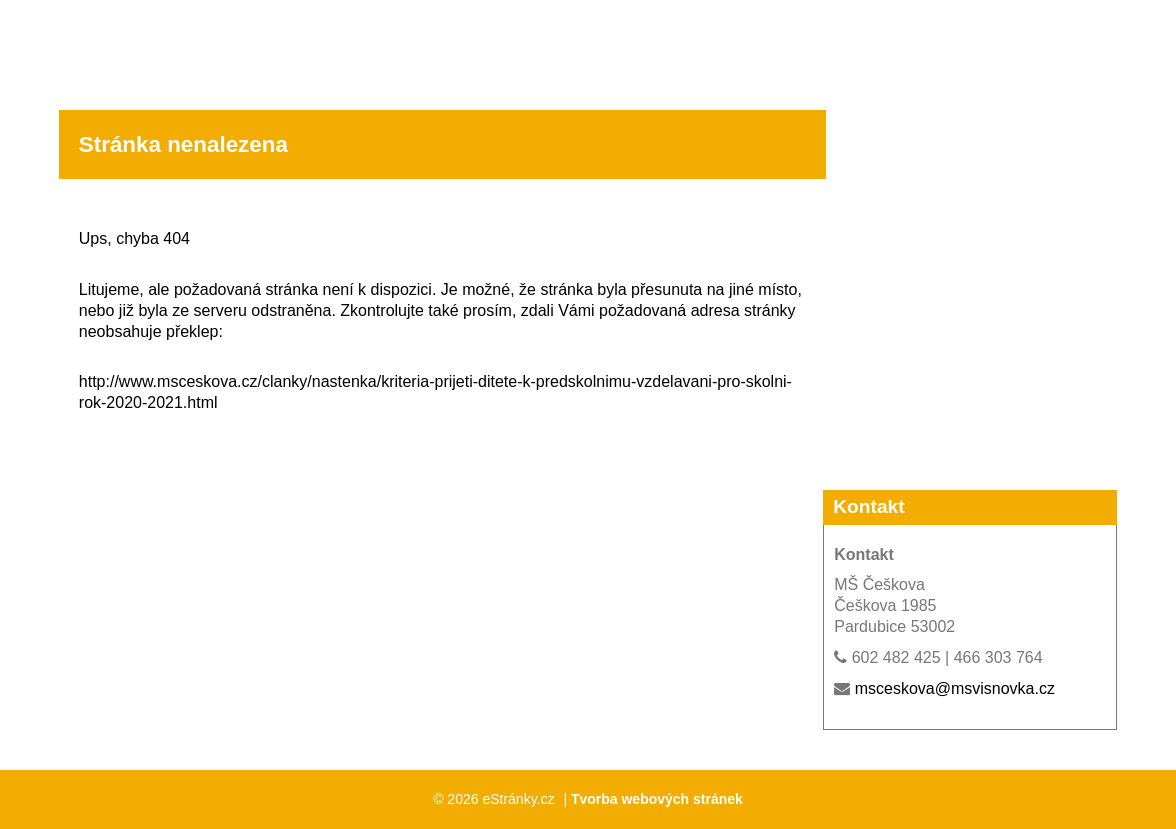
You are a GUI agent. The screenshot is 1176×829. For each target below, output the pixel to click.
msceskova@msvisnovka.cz (955, 688)
